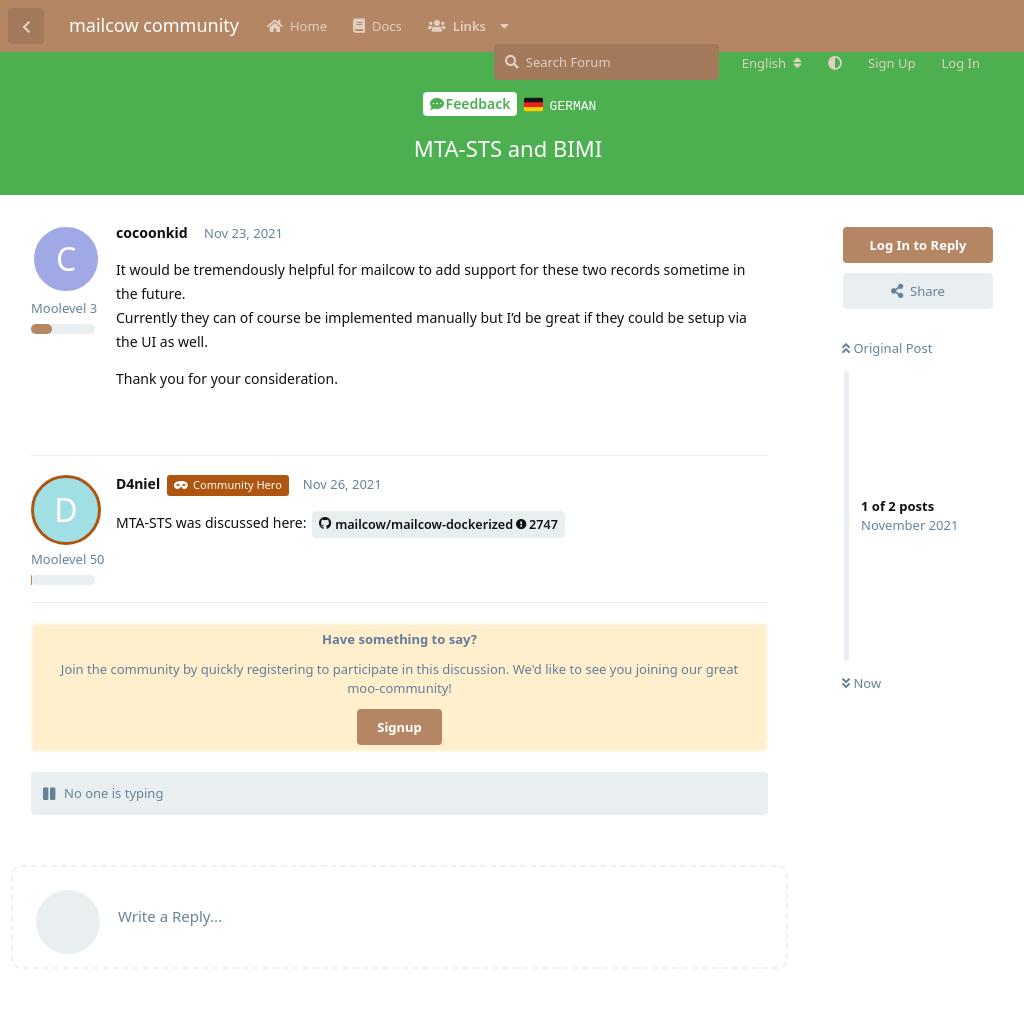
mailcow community (154, 25)
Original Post (887, 347)
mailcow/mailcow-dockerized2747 (438, 523)
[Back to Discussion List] (26, 26)
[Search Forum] (606, 62)
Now (861, 682)
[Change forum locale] (772, 63)
